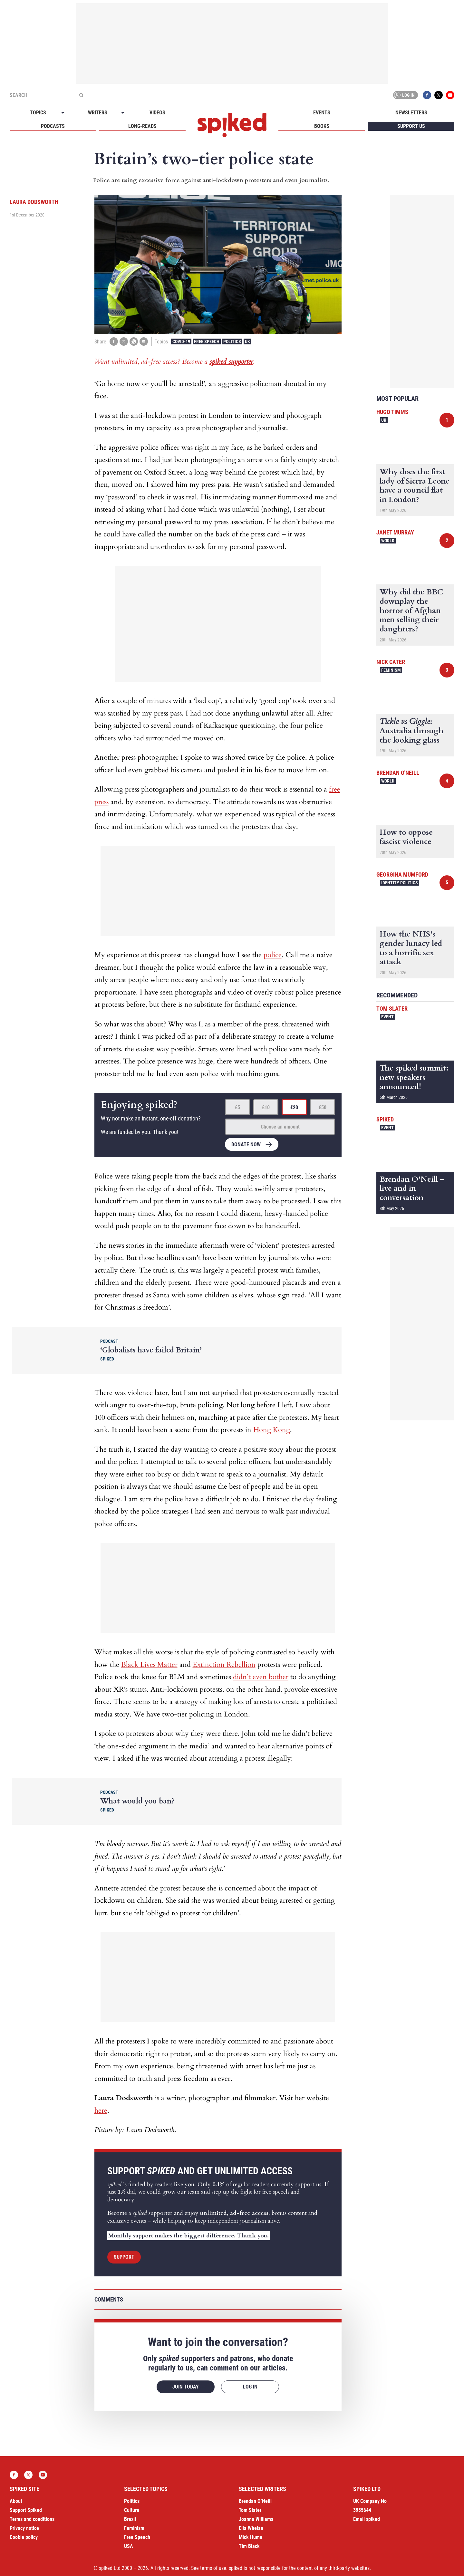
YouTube (450, 95)
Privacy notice (24, 2528)
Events (321, 113)
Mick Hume (250, 2537)
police (273, 955)
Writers (97, 113)
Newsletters (411, 113)
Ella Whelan (251, 2528)
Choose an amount (280, 1127)
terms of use (213, 2568)
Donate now (246, 1144)
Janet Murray (395, 532)
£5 (237, 1107)
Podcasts (53, 126)
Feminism (391, 670)
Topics (38, 113)
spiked (385, 1119)
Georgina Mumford (402, 874)
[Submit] (81, 95)
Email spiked (366, 2519)
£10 (266, 1107)
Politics (232, 341)
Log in (404, 95)
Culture (131, 2510)
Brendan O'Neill (397, 772)
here (100, 2110)
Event (387, 1016)
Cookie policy (24, 2537)
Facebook (427, 95)
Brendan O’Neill (255, 2501)
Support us (411, 126)
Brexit (130, 2519)
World (387, 540)
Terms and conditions (32, 2519)
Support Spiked (26, 2510)
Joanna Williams (256, 2519)
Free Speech (206, 341)
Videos (157, 113)
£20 (294, 1107)
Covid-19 (181, 341)
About (16, 2501)
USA (128, 2546)
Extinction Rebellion (224, 1664)
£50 (322, 1107)
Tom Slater (392, 1008)
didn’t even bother (260, 1677)
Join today (185, 2387)
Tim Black (249, 2546)
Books (321, 126)
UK (247, 341)
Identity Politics (399, 882)
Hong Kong (271, 1430)
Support (124, 2257)
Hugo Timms (392, 412)
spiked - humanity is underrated (232, 125)
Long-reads (142, 126)
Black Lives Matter (149, 1664)
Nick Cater (390, 661)
